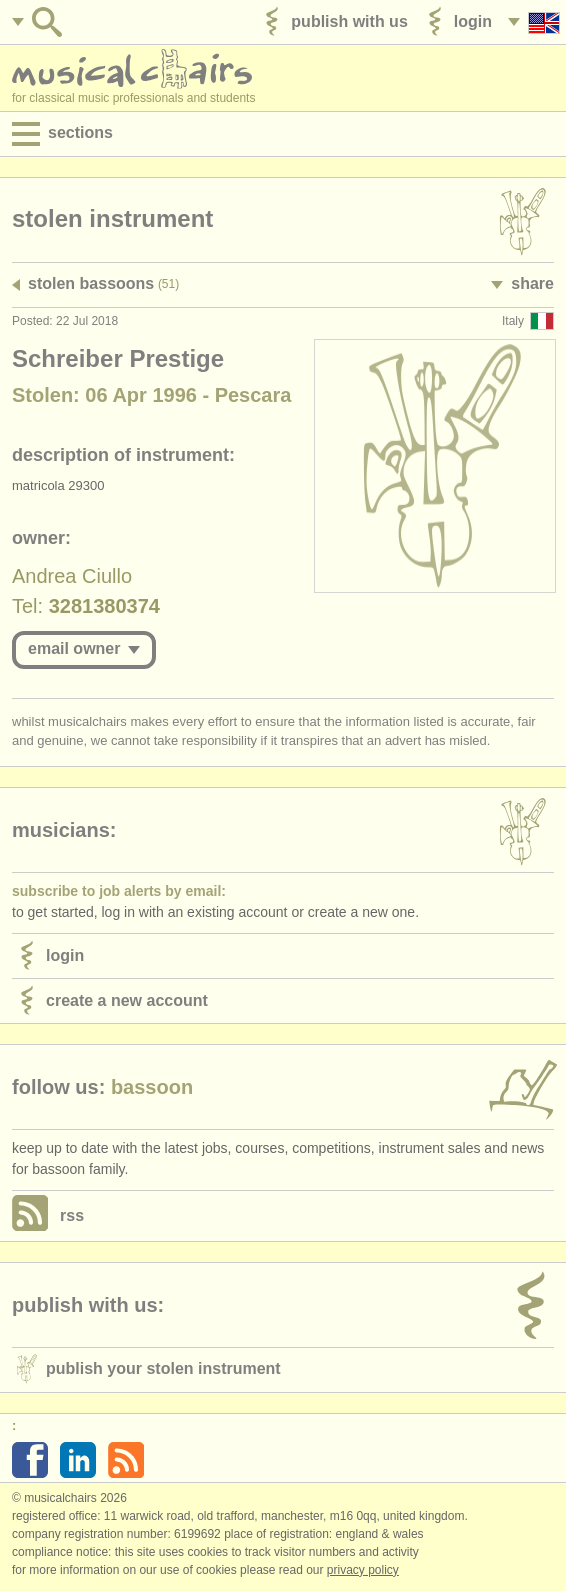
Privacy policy (363, 1570)
